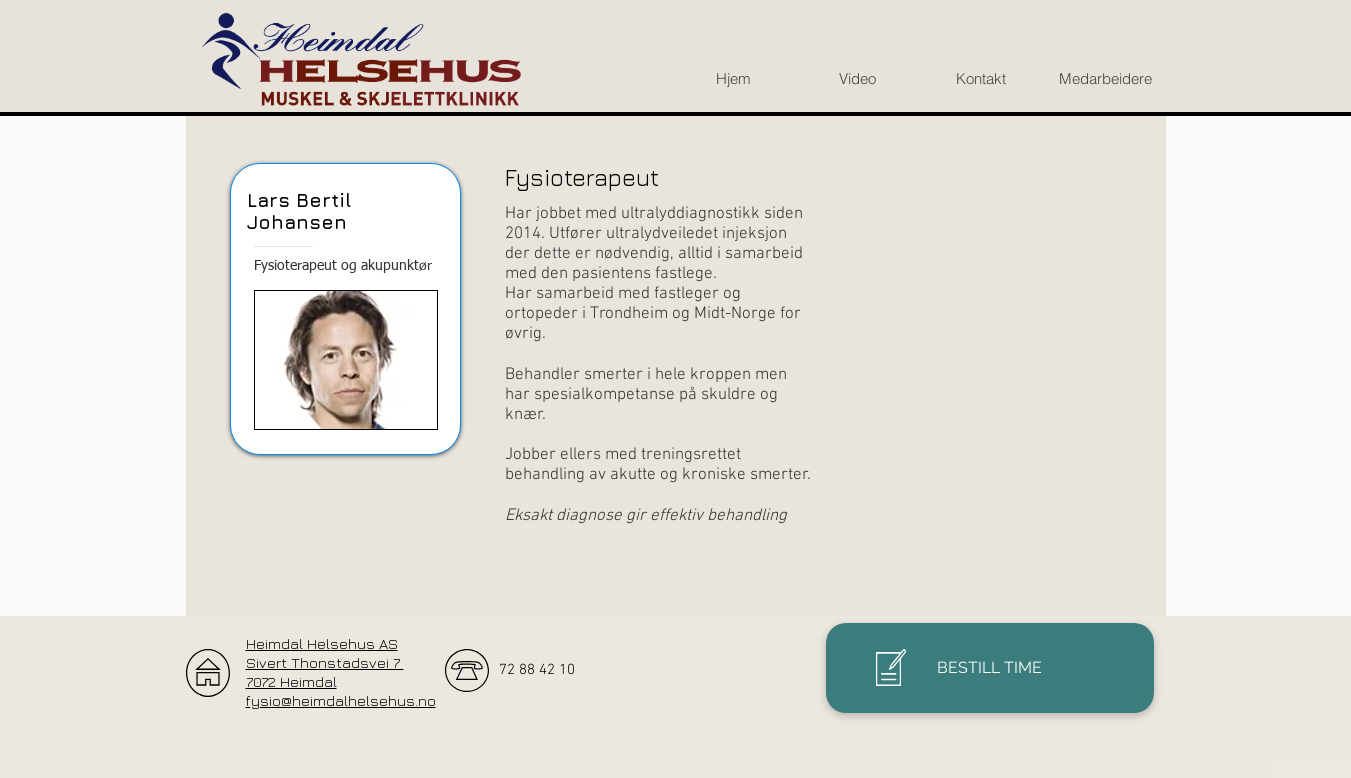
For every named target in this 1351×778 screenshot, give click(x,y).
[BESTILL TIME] (990, 668)
